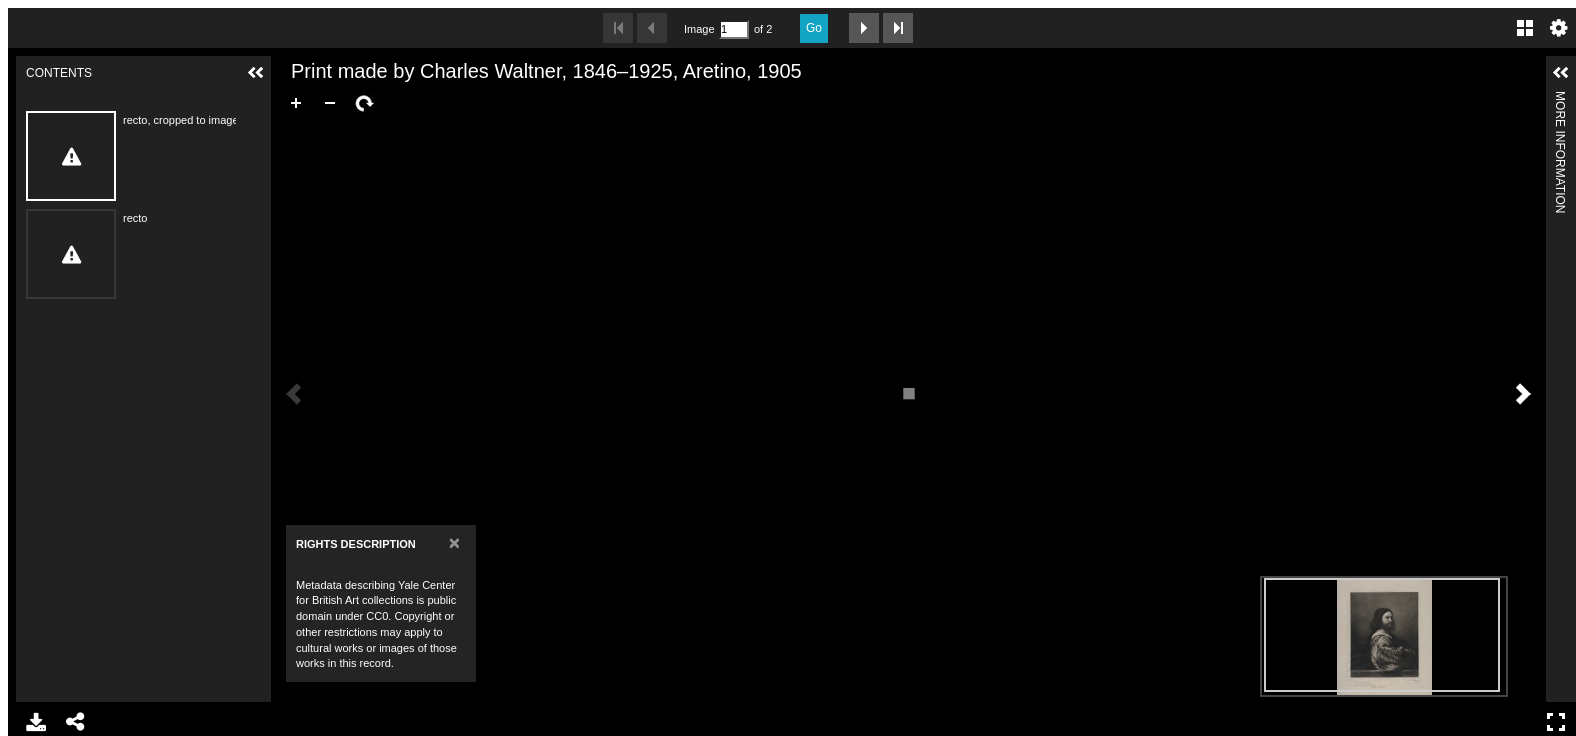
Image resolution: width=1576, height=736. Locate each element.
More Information (1560, 99)
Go (814, 28)
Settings (1559, 28)
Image (699, 29)
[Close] (454, 542)
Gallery (1525, 28)
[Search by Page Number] (734, 29)
